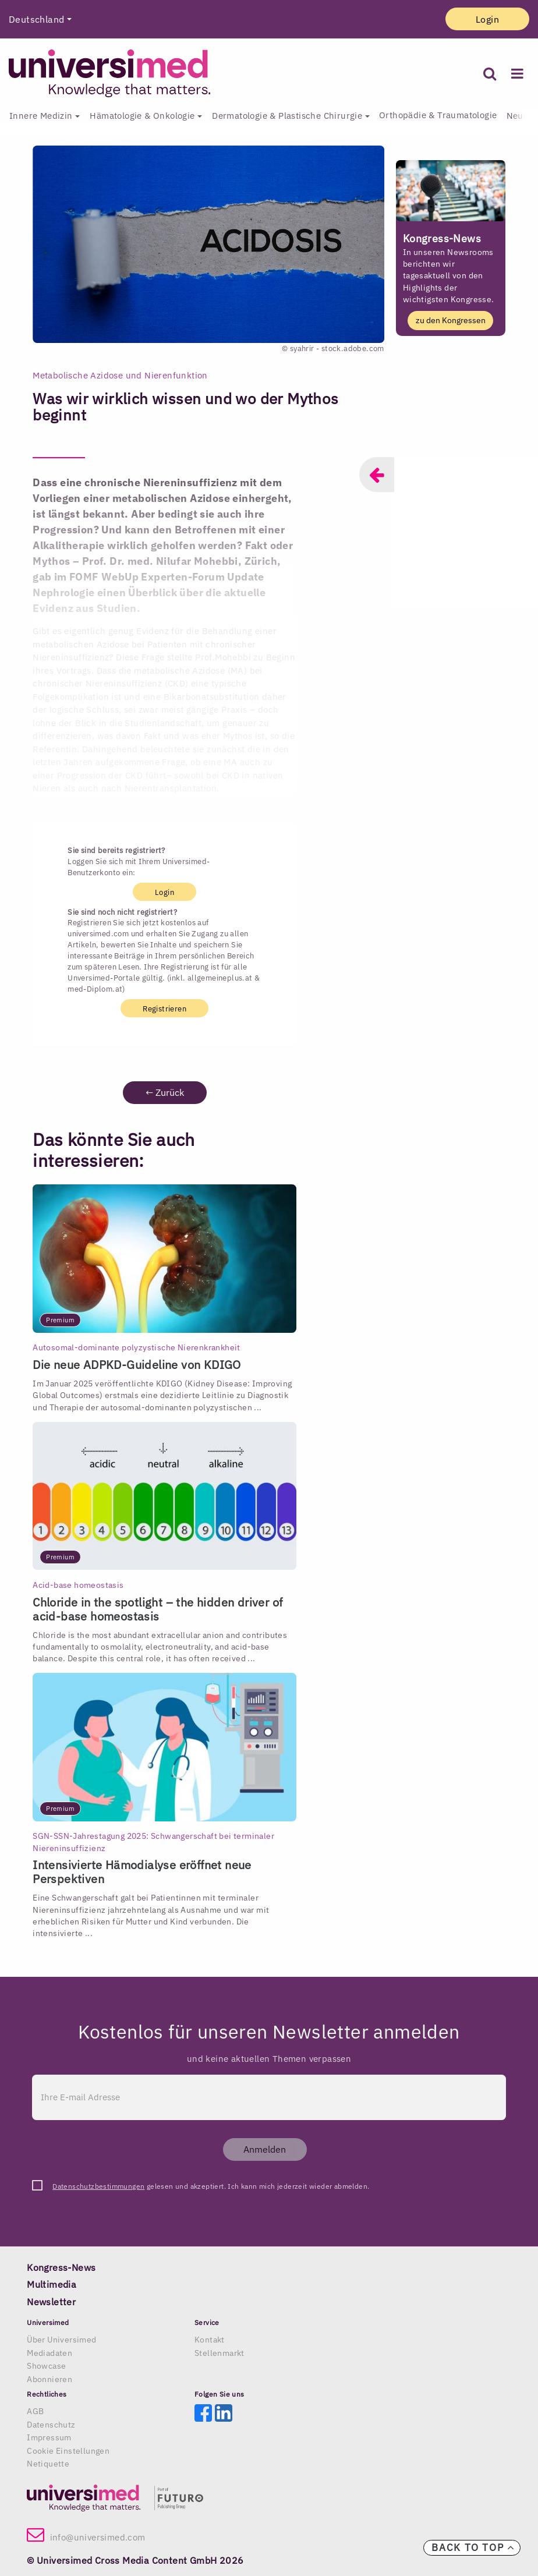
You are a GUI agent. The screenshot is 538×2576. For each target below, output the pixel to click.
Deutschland (36, 19)
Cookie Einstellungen (68, 2451)
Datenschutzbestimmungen (98, 2186)
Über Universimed (61, 2339)
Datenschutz (51, 2424)
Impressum (49, 2437)
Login (487, 19)
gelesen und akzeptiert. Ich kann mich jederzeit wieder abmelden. (210, 2186)
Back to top (473, 2547)
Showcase (46, 2366)
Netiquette (48, 2463)
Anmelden (264, 2149)
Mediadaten (49, 2353)
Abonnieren (49, 2379)
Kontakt (209, 2339)
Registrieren (164, 1008)
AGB (35, 2411)
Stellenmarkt (219, 2353)
